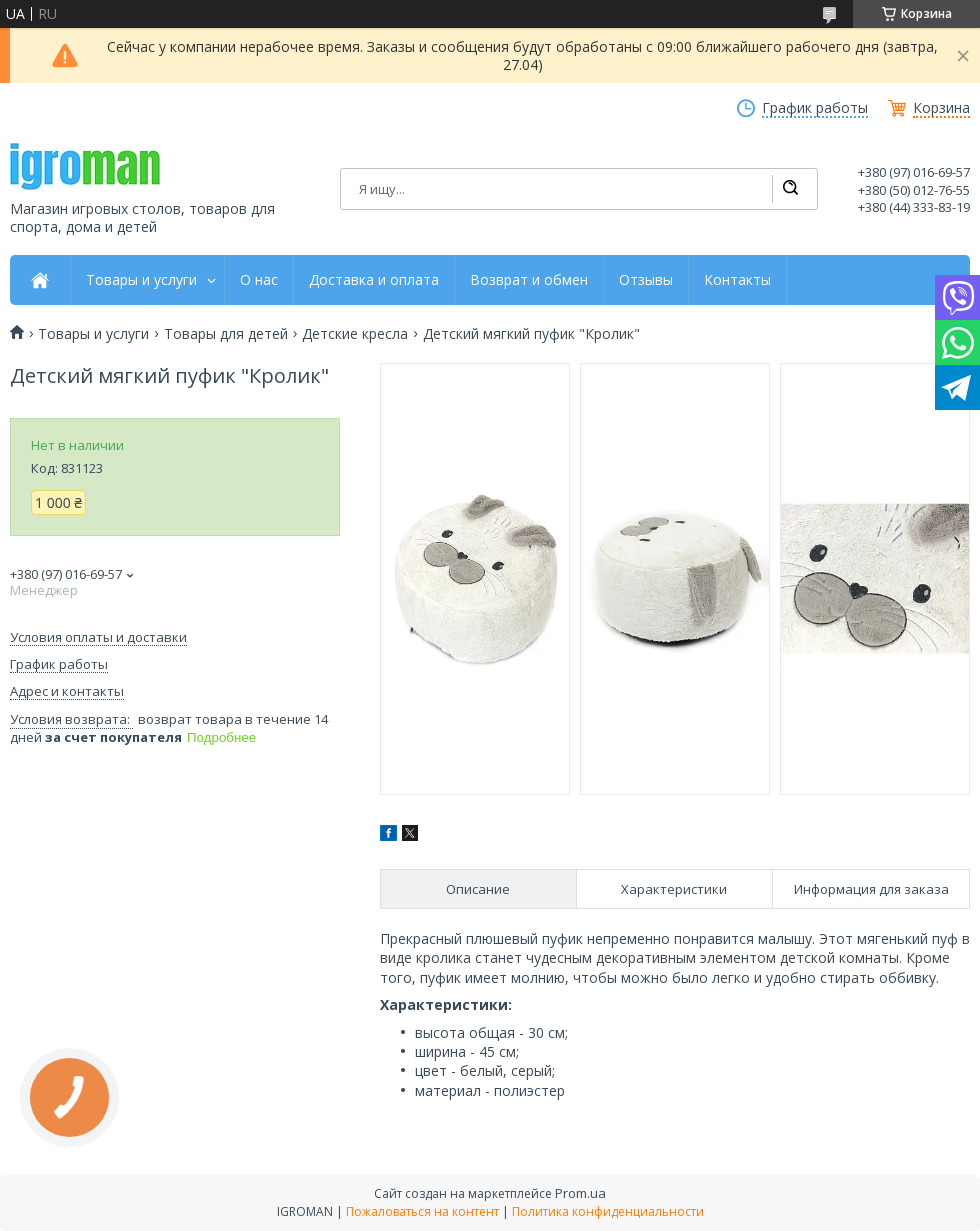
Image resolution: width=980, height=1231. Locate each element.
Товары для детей (226, 334)
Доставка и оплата (374, 280)
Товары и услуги (141, 280)
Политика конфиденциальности (608, 1211)
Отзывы (646, 280)
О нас (259, 280)
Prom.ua (580, 1193)
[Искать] (790, 189)
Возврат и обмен (529, 280)
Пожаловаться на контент (422, 1211)
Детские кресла (355, 334)
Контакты (737, 280)
